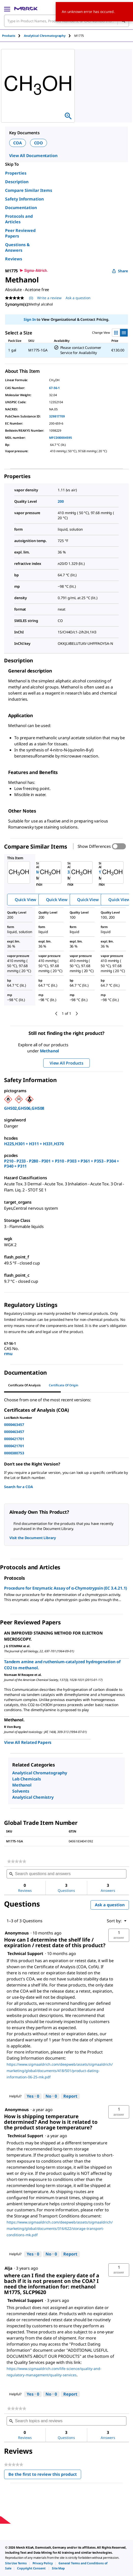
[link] (16, 1861)
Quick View (25, 899)
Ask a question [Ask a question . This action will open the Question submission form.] (78, 297)
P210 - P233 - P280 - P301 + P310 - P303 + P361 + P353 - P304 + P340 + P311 (61, 1163)
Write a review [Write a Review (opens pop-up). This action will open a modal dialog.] (49, 297)
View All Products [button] (66, 1063)
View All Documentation (33, 155)
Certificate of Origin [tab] (63, 1385)
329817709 (57, 416)
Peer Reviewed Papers (20, 233)
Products (8, 35)
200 (61, 501)
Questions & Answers (17, 247)
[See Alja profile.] (8, 2268)
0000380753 (14, 1453)
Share (120, 270)
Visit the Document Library (32, 1537)
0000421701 (14, 1438)
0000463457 (14, 1424)
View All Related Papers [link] (27, 1742)
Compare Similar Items (28, 190)
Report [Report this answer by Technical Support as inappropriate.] (70, 2096)
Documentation (21, 207)
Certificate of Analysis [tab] (24, 1385)
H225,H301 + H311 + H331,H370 (34, 1144)
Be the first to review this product (44, 2475)
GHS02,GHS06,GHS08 (24, 1108)
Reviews (13, 259)
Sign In (30, 319)
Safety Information (24, 199)
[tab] (13, 36)
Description (16, 181)
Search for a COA (18, 1486)
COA (17, 143)
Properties (15, 173)
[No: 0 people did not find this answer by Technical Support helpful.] (51, 2096)
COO (38, 143)
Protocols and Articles (19, 219)
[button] (119, 1935)
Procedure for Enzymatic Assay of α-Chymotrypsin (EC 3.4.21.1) (65, 1588)
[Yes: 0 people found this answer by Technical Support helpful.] (33, 2096)
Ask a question (110, 1905)
